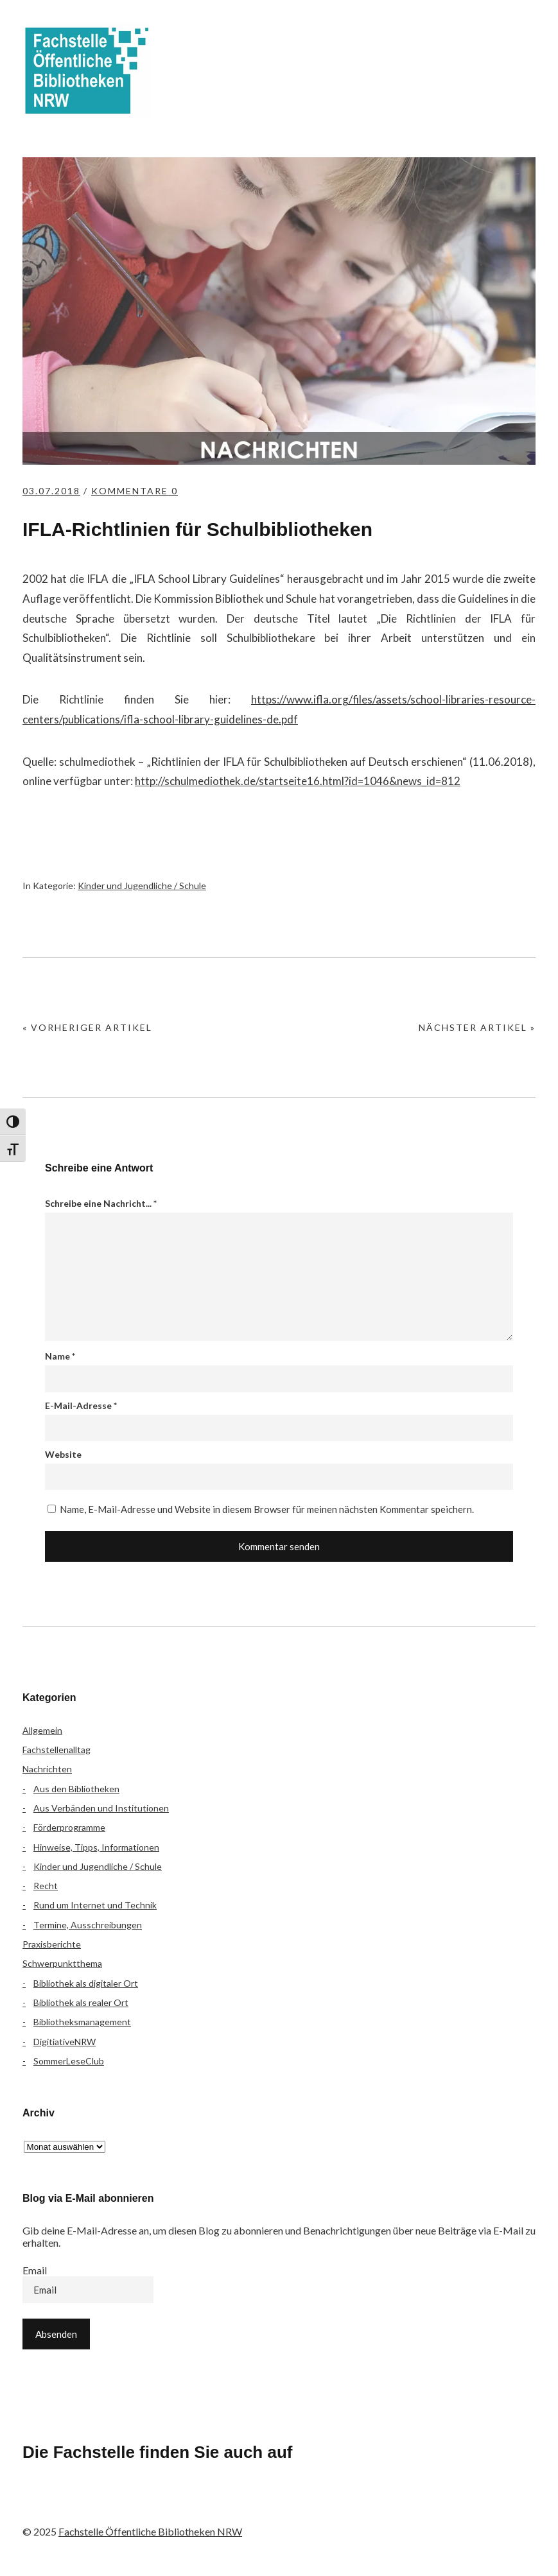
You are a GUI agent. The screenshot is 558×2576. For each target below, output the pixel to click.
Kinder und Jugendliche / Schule (142, 885)
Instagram (107, 2505)
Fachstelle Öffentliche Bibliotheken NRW (86, 70)
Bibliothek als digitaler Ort (85, 1983)
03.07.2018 (51, 490)
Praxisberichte (51, 1944)
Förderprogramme (69, 1827)
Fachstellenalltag (56, 1749)
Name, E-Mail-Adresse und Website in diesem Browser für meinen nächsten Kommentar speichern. (267, 1509)
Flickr (73, 2505)
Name (60, 1356)
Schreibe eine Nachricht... (101, 1203)
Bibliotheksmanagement (82, 2021)
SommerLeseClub (68, 2060)
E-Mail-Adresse (81, 1405)
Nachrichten (47, 1768)
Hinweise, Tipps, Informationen (96, 1847)
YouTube (141, 2505)
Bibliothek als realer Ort (80, 2002)
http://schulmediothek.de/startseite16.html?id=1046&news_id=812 (297, 781)
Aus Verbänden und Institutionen (101, 1807)
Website (63, 1454)
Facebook (38, 2505)
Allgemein (42, 1730)
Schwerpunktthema (62, 1963)
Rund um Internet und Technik (95, 1904)
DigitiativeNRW (64, 2041)
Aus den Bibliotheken (76, 1788)
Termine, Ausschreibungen (87, 1924)
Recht (45, 1885)
